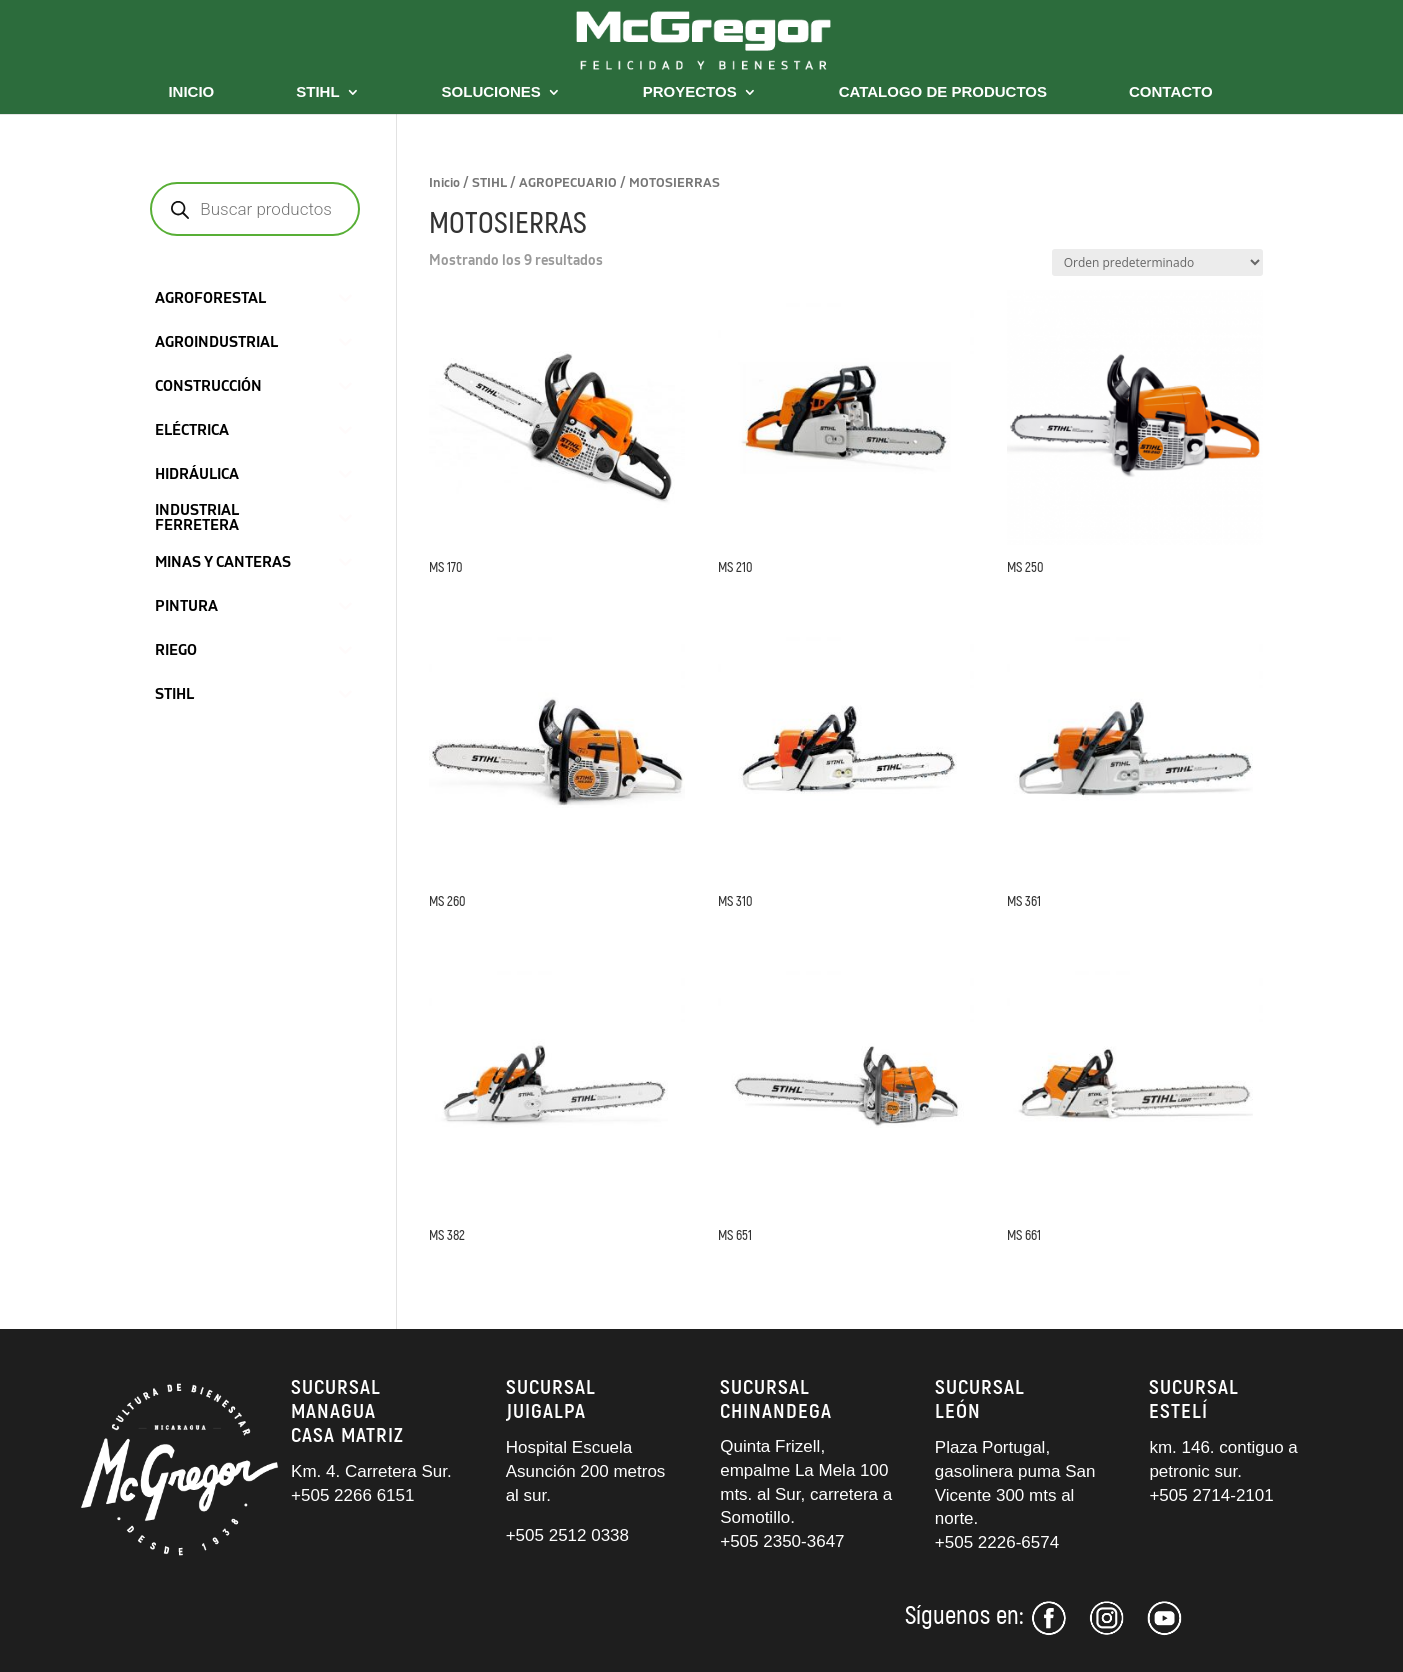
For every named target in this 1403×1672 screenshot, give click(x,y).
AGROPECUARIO (568, 183)
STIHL (317, 92)
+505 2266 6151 (355, 1495)
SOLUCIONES (491, 92)
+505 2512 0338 (567, 1535)
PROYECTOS (690, 92)
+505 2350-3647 (782, 1541)
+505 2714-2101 (1211, 1495)
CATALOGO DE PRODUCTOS (943, 92)
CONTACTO (1171, 92)
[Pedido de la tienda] (1157, 262)
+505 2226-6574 (997, 1542)
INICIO (191, 92)
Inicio (444, 183)
